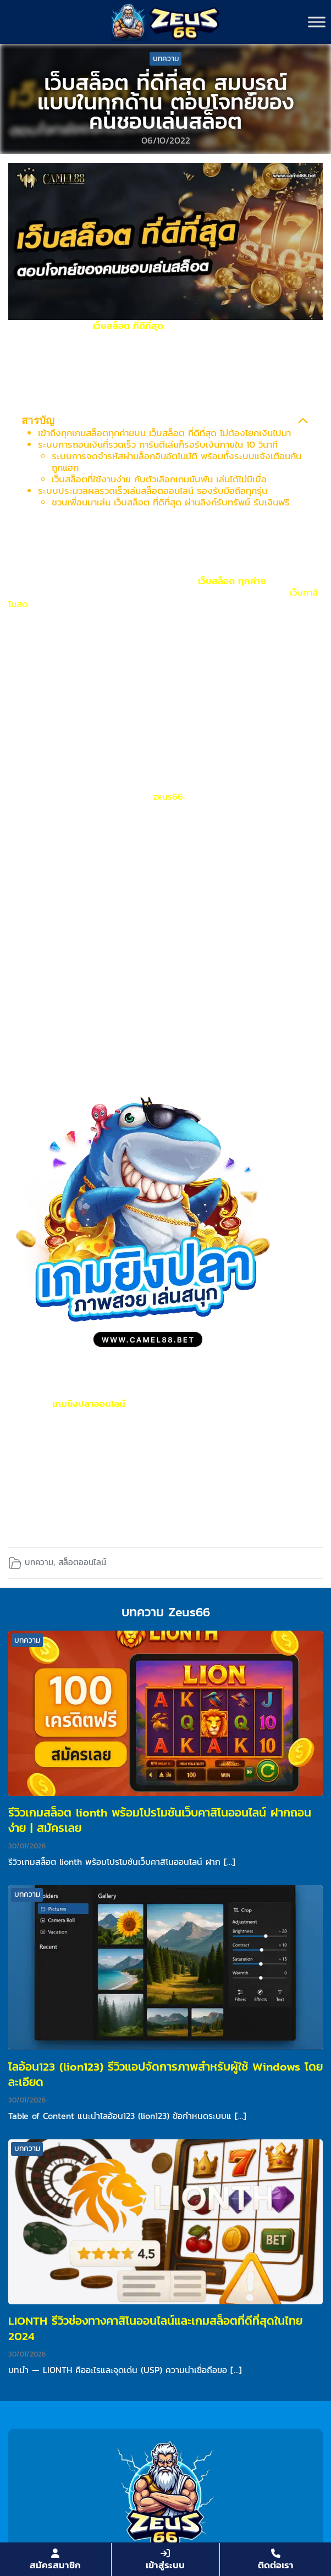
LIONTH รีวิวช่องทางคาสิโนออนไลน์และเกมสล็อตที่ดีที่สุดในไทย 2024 (155, 2328)
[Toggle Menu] (317, 21)
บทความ (166, 58)
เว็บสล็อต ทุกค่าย (232, 581)
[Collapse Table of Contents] (303, 420)
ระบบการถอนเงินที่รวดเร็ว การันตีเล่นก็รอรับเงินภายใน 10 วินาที (158, 444)
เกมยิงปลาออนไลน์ (88, 1403)
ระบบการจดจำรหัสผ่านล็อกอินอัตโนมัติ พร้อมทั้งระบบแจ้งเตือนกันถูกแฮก (176, 462)
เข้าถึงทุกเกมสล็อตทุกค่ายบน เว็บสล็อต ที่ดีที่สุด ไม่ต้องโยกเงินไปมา (164, 433)
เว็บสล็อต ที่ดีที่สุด (128, 325)
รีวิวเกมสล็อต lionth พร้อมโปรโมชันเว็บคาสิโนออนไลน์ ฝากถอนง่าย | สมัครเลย (159, 1820)
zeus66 (168, 796)
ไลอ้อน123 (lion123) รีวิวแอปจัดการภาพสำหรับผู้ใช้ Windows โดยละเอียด (165, 2074)
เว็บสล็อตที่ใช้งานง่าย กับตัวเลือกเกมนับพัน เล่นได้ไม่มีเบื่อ (159, 479)
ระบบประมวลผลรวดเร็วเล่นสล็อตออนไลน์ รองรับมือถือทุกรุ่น (152, 490)
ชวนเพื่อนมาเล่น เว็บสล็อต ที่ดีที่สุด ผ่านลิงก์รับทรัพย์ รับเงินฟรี (171, 502)
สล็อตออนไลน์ (82, 1562)
